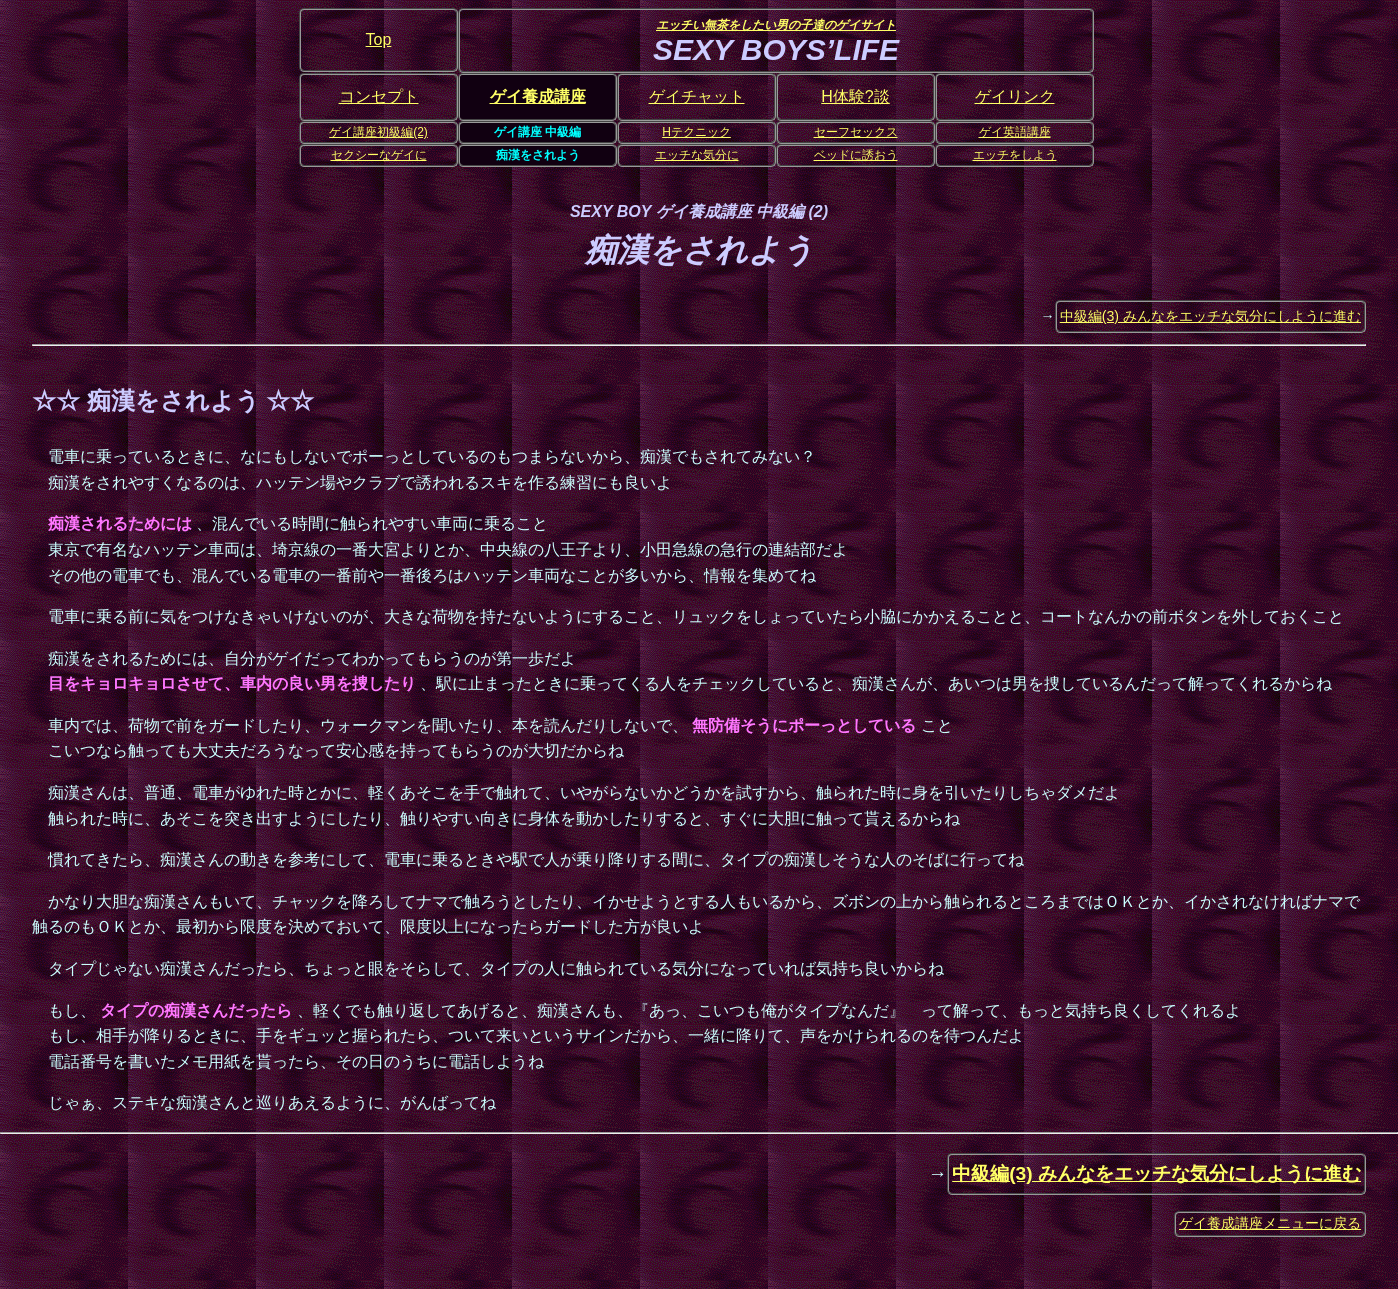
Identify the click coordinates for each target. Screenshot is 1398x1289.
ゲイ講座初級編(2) (378, 132)
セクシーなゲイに (379, 155)
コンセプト (379, 96)
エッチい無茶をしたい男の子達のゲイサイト (776, 25)
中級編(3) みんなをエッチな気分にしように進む (1210, 316)
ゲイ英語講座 (1015, 132)
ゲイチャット (697, 96)
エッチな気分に (697, 155)
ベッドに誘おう (856, 155)
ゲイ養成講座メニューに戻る (1270, 1223)
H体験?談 (855, 96)
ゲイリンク (1015, 96)
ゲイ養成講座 (538, 96)
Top (379, 39)
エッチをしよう (1015, 155)
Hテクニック (696, 132)
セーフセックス (856, 132)
